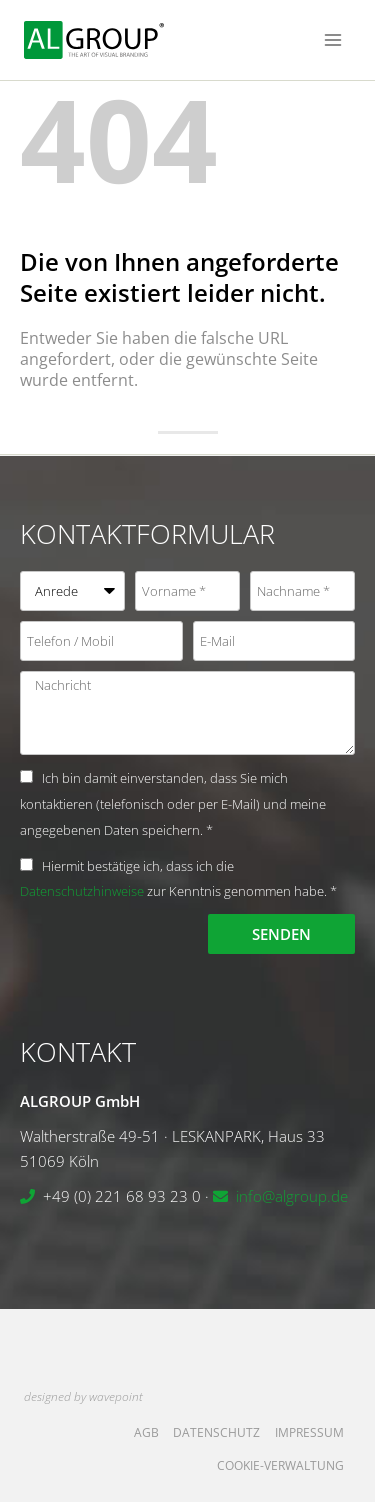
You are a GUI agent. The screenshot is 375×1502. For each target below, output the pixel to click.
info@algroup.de (292, 1196)
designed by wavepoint (83, 1396)
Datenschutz (216, 1432)
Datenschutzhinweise (82, 891)
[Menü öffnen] (332, 39)
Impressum (309, 1432)
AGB (146, 1432)
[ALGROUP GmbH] (94, 40)
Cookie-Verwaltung (280, 1465)
